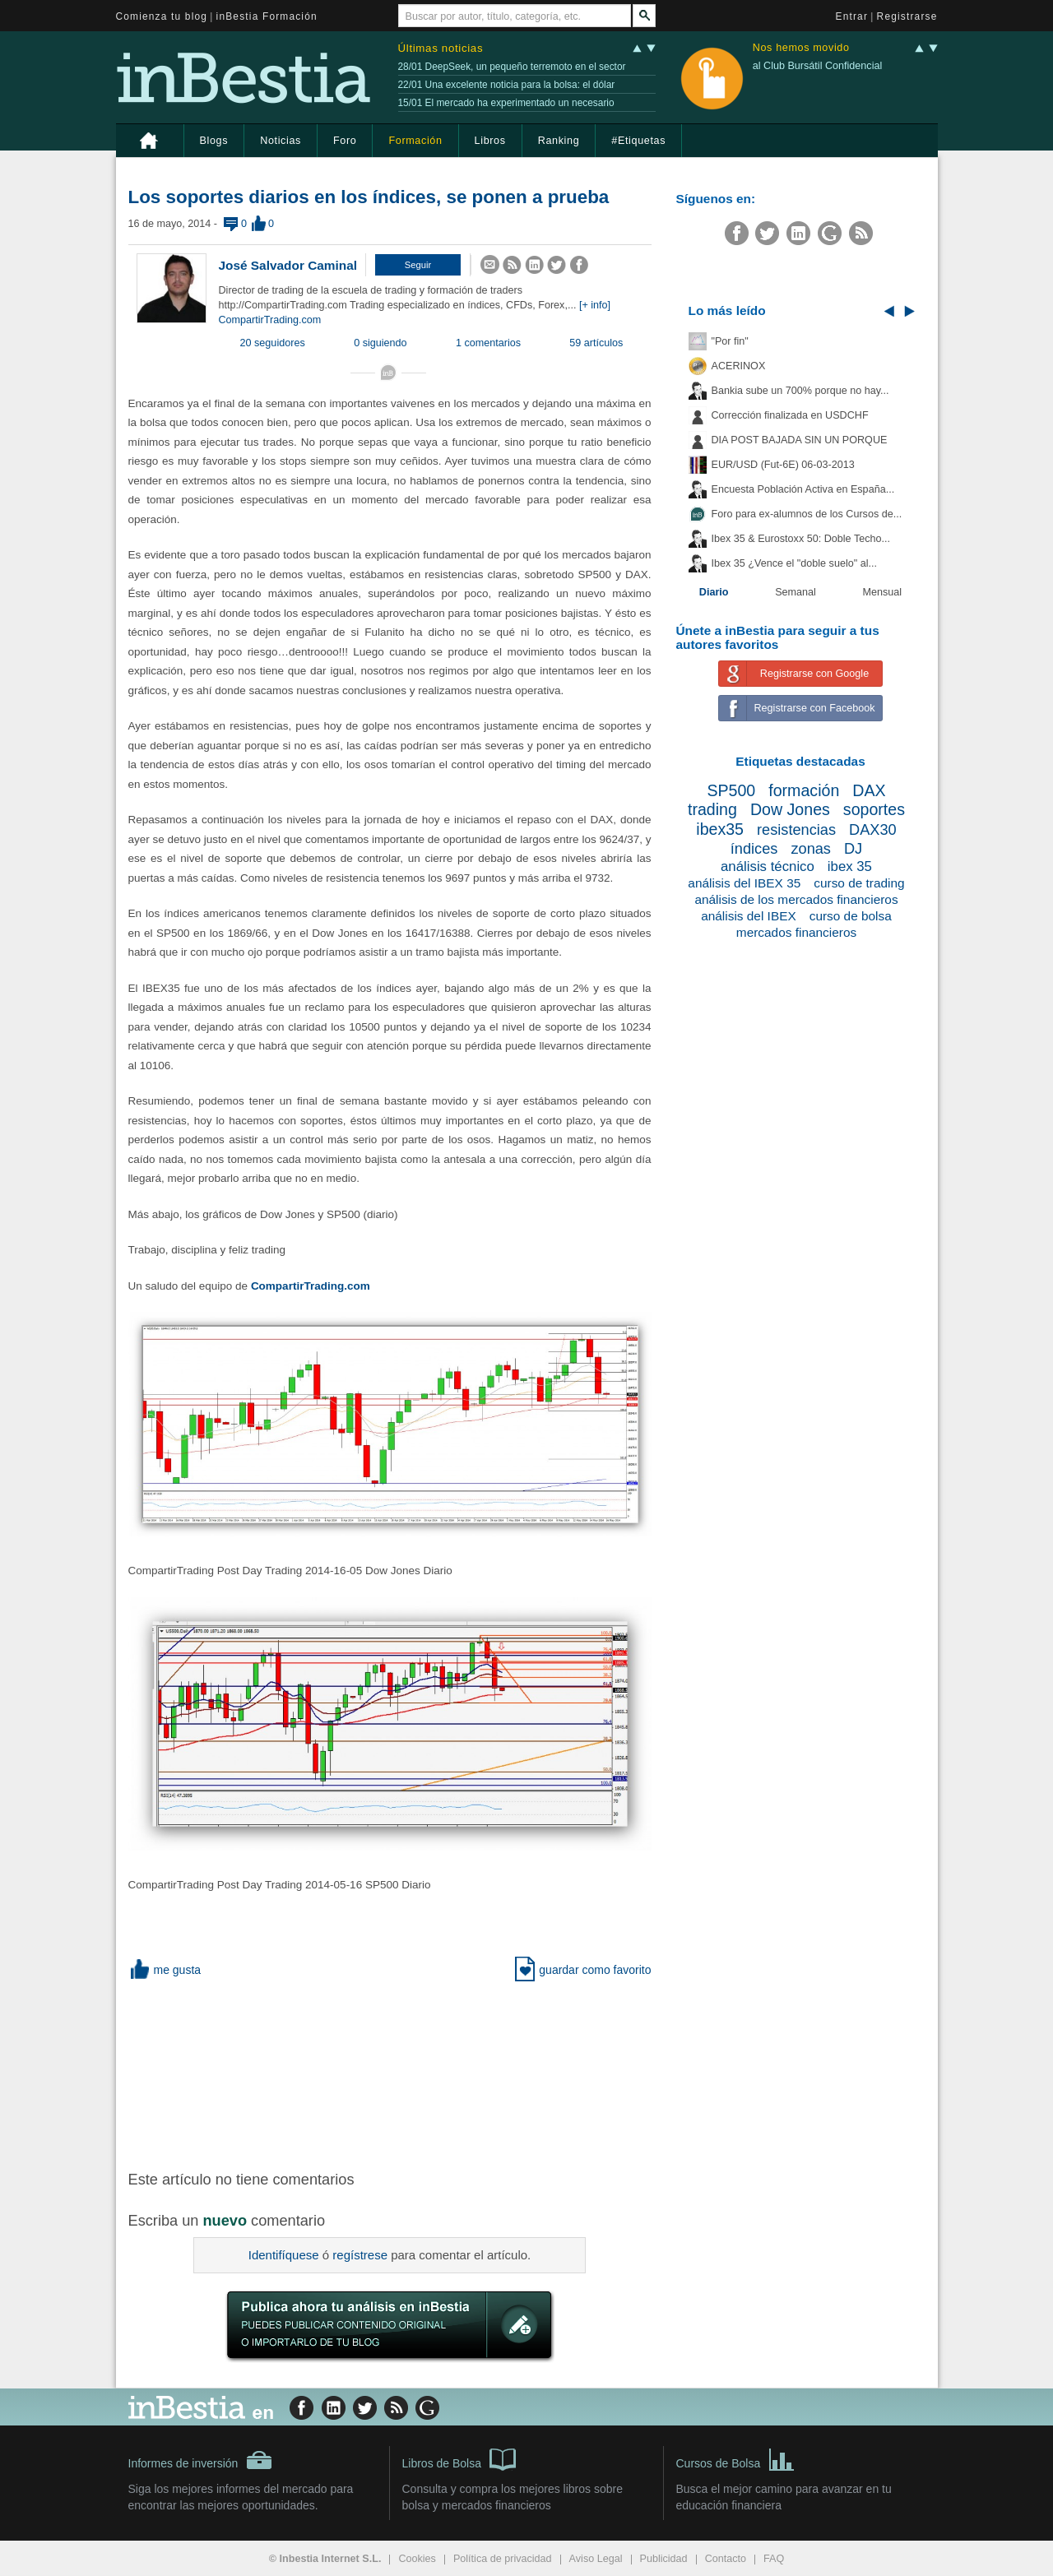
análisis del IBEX (748, 916)
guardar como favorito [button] (583, 1969)
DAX (868, 790)
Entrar (852, 16)
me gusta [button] (165, 1969)
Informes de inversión (200, 2460)
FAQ (773, 2558)
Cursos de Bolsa (736, 2458)
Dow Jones (790, 809)
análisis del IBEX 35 (744, 883)
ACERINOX (739, 366)
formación (803, 790)
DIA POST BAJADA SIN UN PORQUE (800, 440)
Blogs (214, 140)
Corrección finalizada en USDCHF (790, 415)
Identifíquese (283, 2255)
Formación (415, 140)
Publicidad (664, 2558)
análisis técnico (767, 866)
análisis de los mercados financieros (796, 899)
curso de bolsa (850, 916)
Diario (714, 592)
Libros (490, 140)
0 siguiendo (380, 343)
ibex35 (720, 829)
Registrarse (907, 16)
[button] (418, 264)
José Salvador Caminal (288, 265)
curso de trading (859, 883)
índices (754, 849)
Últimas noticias (441, 48)
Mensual (882, 592)
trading (712, 809)
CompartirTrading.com (270, 320)
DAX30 (873, 830)
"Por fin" (730, 341)
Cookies (417, 2558)
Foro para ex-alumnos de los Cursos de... (807, 514)
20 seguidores (272, 343)
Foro (344, 140)
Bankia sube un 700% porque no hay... (800, 390)
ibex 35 (850, 866)
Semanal (795, 592)
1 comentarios (488, 343)
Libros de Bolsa (459, 2458)
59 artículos (596, 343)
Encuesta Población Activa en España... (803, 489)
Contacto (725, 2558)
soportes (874, 809)
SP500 (731, 790)
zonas (811, 849)
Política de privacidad (502, 2558)
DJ (853, 849)
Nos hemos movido (801, 48)
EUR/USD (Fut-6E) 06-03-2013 (783, 464)
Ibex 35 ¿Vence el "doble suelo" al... (794, 563)
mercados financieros (796, 932)
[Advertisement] (391, 2073)
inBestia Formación (267, 16)
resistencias (796, 830)
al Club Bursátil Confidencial (818, 66)
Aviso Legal (596, 2558)
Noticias (280, 140)
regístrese (359, 2255)
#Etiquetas (638, 140)
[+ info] (594, 305)
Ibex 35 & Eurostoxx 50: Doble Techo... (801, 538)
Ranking (559, 140)
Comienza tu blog (162, 16)
